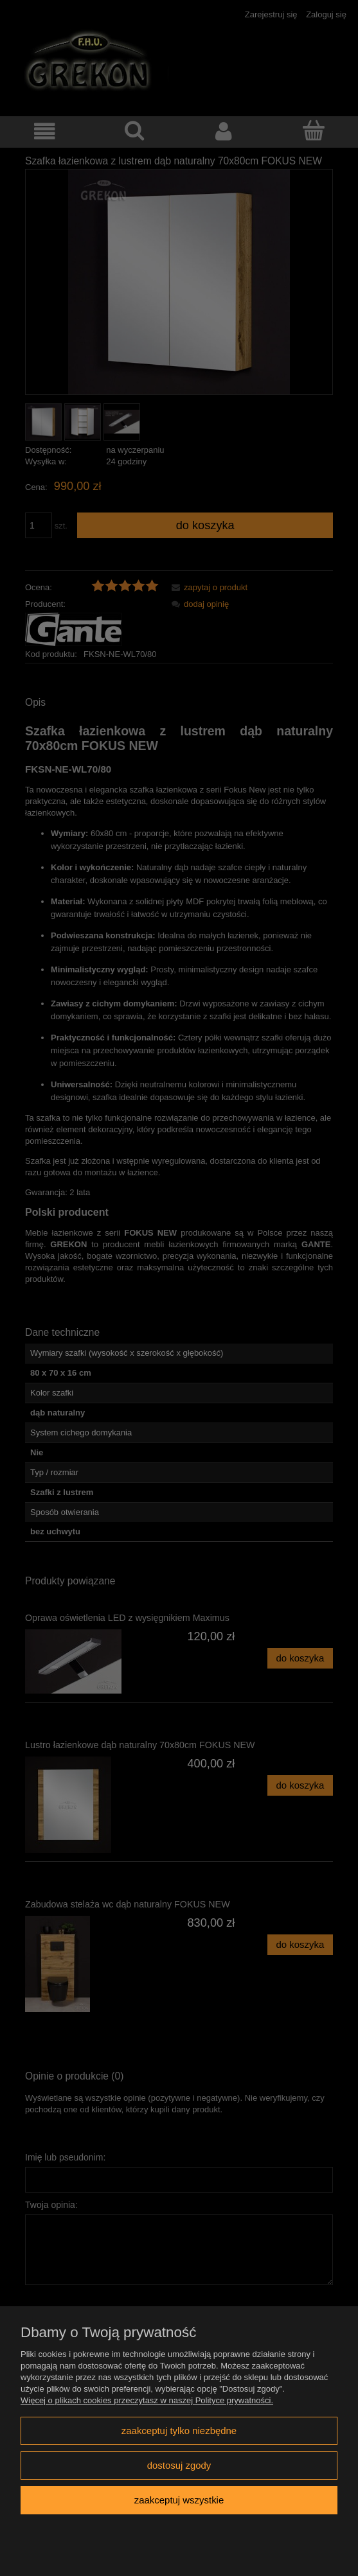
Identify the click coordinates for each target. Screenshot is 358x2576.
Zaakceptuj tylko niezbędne (179, 2430)
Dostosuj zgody (179, 2465)
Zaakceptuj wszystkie (179, 2499)
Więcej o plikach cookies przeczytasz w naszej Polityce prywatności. (147, 2400)
